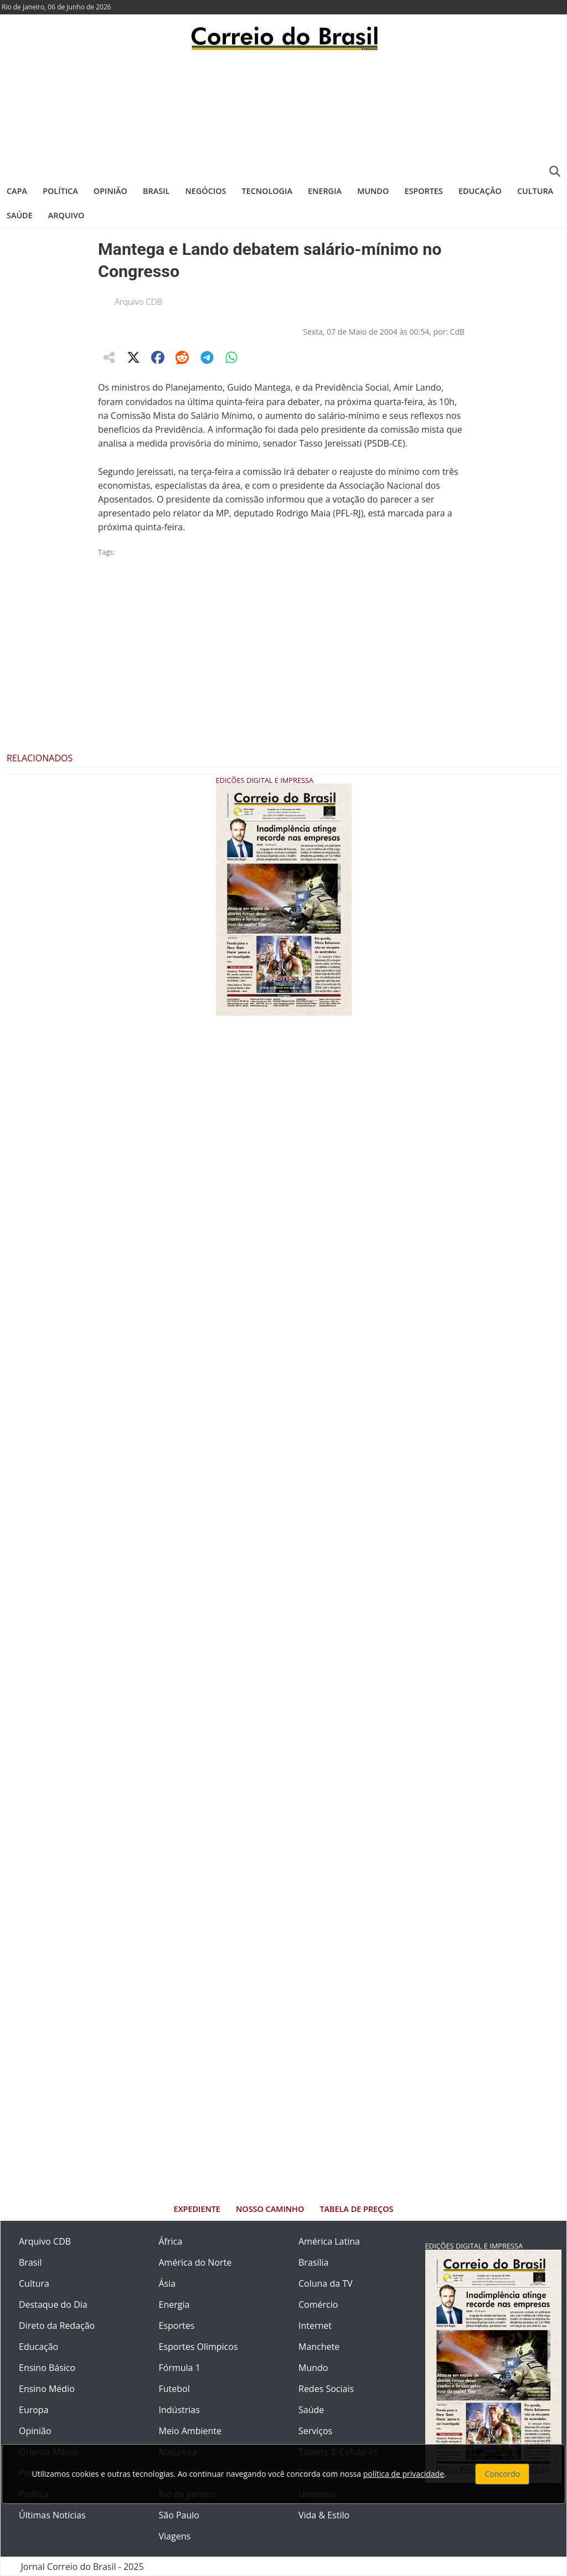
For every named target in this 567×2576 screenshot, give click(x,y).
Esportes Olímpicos (198, 2347)
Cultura (535, 191)
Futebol (174, 2389)
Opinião (110, 191)
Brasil (156, 191)
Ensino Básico (47, 2368)
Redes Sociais (326, 2389)
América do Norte (195, 2262)
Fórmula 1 (179, 2368)
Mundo (373, 191)
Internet (315, 2325)
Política (60, 191)
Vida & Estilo (323, 2515)
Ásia (167, 2283)
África (171, 2241)
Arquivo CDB (138, 301)
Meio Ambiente (190, 2431)
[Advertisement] (283, 113)
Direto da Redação (57, 2325)
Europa (34, 2410)
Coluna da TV (325, 2283)
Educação (480, 191)
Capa (17, 191)
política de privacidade (403, 2474)
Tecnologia (267, 191)
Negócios (205, 191)
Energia (325, 191)
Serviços (315, 2431)
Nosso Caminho (270, 2209)
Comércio (318, 2304)
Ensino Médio (47, 2389)
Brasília (313, 2262)
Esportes (423, 191)
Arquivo (66, 215)
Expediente (197, 2209)
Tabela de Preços (356, 2209)
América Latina (329, 2241)
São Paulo (179, 2515)
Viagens (175, 2536)
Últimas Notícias (52, 2515)
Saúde (20, 215)
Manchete (318, 2347)
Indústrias (179, 2410)
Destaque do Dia (53, 2304)
